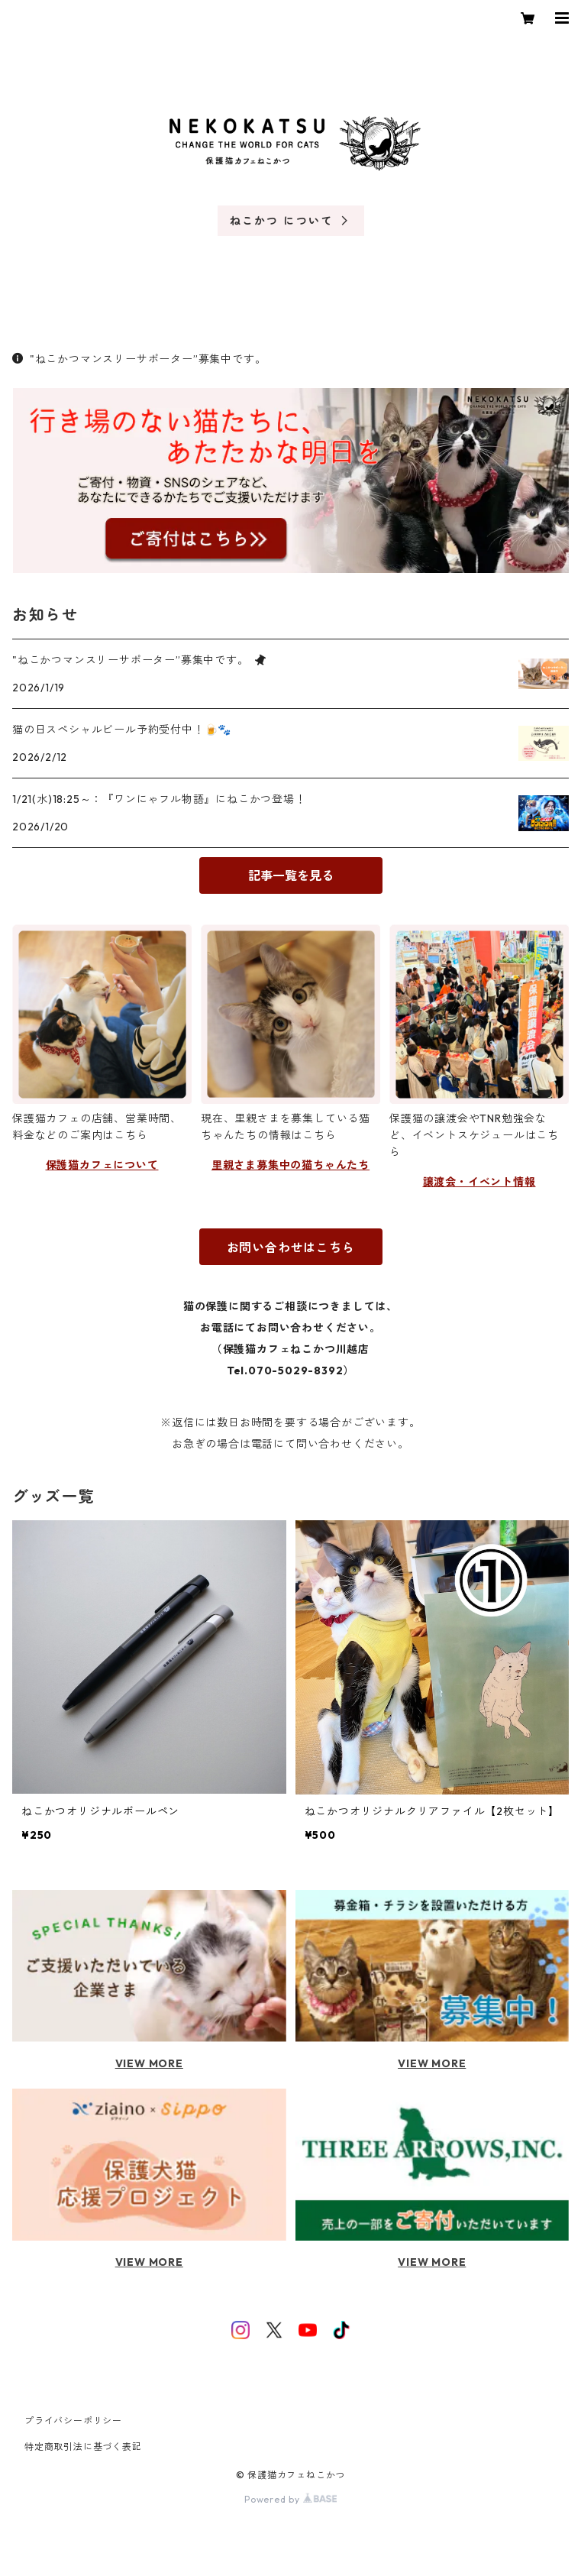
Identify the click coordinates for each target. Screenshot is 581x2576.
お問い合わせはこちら (291, 1247)
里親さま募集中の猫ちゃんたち (290, 1165)
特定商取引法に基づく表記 (83, 2446)
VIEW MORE (149, 2063)
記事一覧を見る (291, 875)
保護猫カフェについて (102, 1165)
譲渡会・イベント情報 (479, 1182)
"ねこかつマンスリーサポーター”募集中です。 (139, 359)
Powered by (290, 2499)
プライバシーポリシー (73, 2420)
